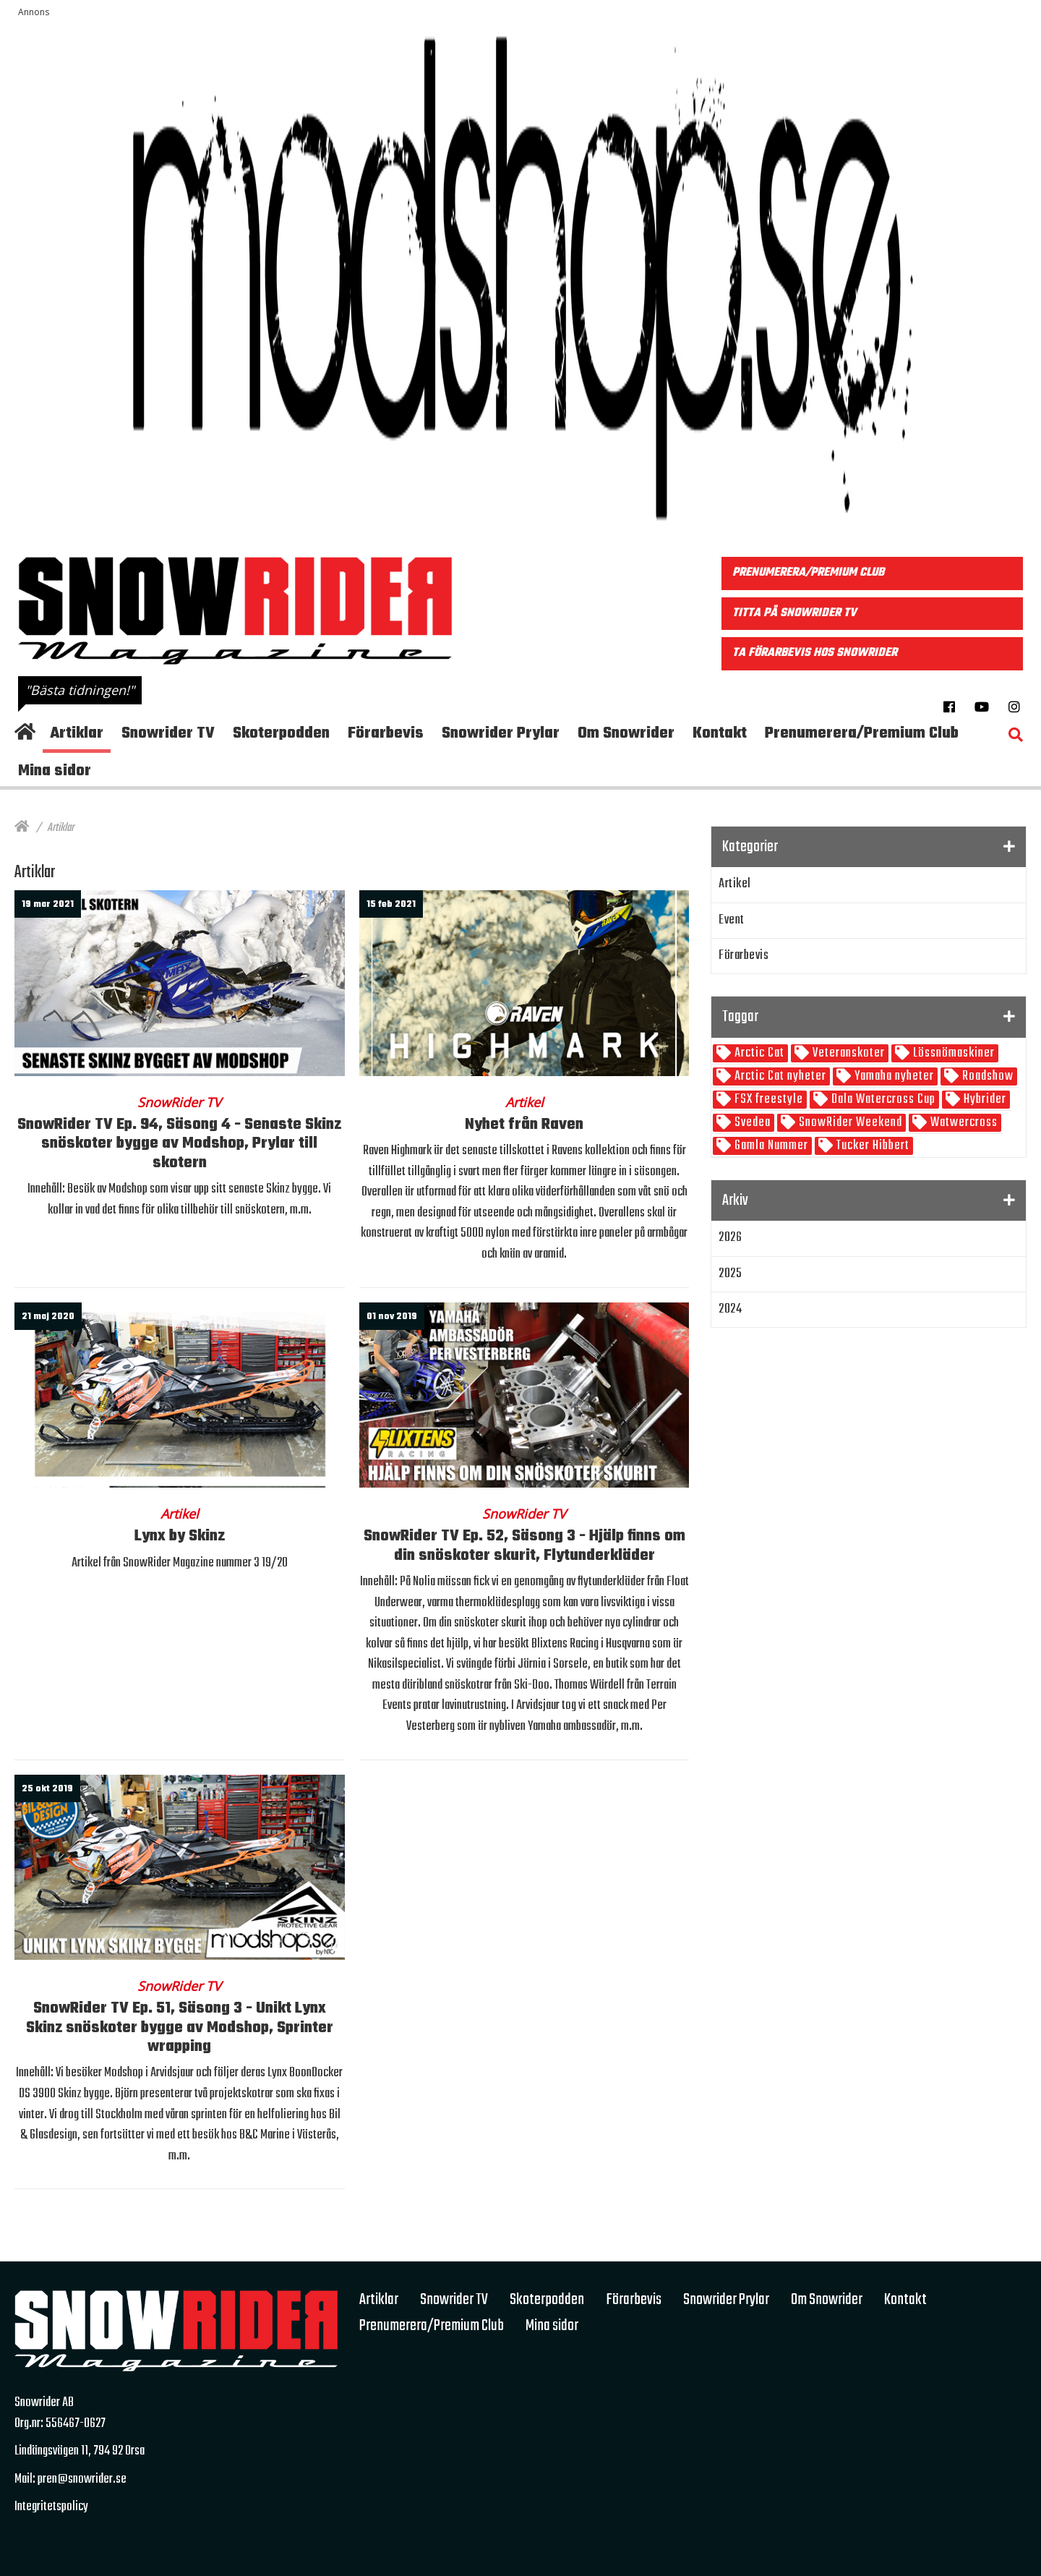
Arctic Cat (758, 1053)
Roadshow (986, 1076)
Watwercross (963, 1123)
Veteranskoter (847, 1053)
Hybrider (983, 1100)
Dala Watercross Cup (881, 1100)
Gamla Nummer (770, 1146)
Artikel (735, 884)
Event (732, 920)
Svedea (751, 1123)
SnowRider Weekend (849, 1123)
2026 (730, 1237)
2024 (730, 1309)
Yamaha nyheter (893, 1076)
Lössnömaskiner (952, 1053)
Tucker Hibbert (871, 1146)
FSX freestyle (767, 1100)
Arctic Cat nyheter (779, 1076)
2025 (730, 1273)
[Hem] (21, 828)
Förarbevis (743, 955)
